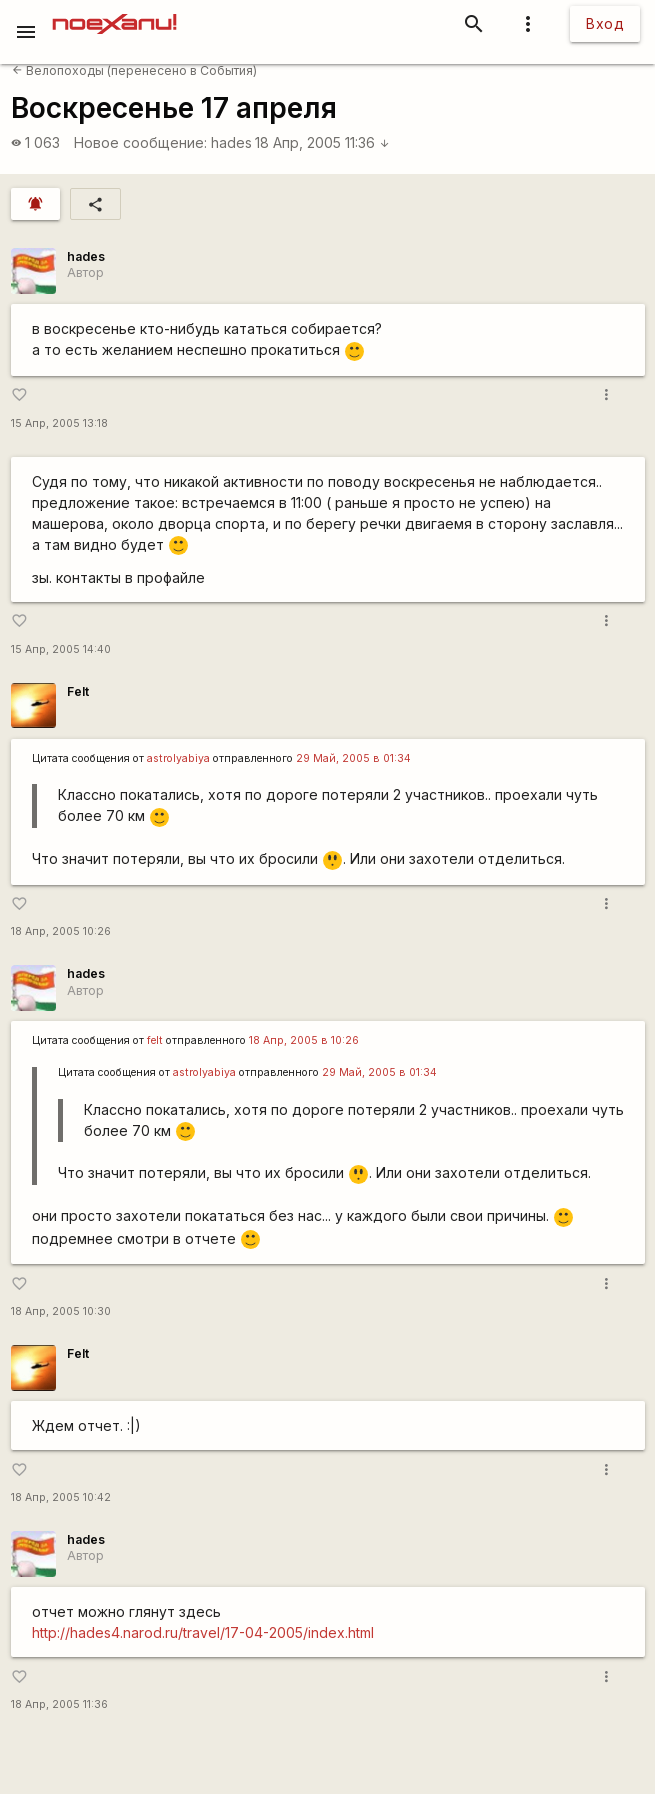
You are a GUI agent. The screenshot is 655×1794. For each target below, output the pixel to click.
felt (155, 1040)
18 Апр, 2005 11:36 (322, 142)
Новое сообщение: (140, 142)
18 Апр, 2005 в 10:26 (304, 1040)
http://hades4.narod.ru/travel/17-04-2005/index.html (203, 1632)
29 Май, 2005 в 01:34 (353, 758)
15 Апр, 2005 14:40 (61, 649)
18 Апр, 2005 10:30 (61, 1311)
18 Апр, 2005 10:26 (61, 931)
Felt (78, 691)
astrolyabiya (178, 758)
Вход (605, 23)
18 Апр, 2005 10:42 (61, 1497)
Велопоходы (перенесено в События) (134, 70)
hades (231, 142)
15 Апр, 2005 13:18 (59, 423)
